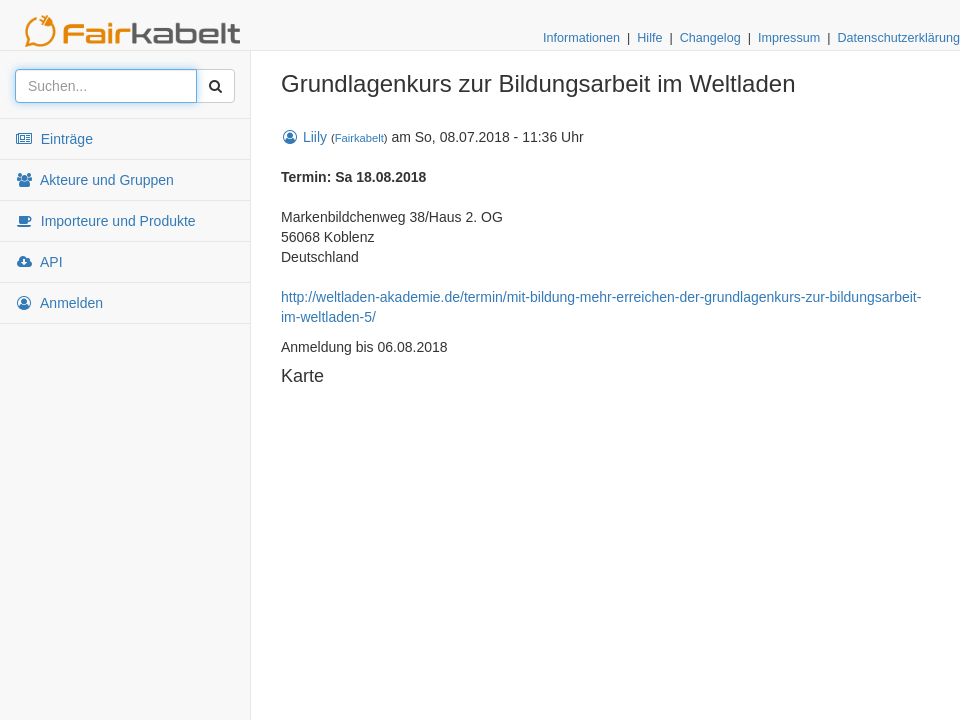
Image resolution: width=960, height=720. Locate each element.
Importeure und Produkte (105, 221)
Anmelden (59, 303)
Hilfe (649, 38)
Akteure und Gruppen (94, 180)
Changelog (710, 38)
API (39, 262)
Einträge (54, 139)
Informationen (581, 38)
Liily (304, 137)
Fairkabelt (359, 138)
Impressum (789, 38)
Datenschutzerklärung (898, 38)
